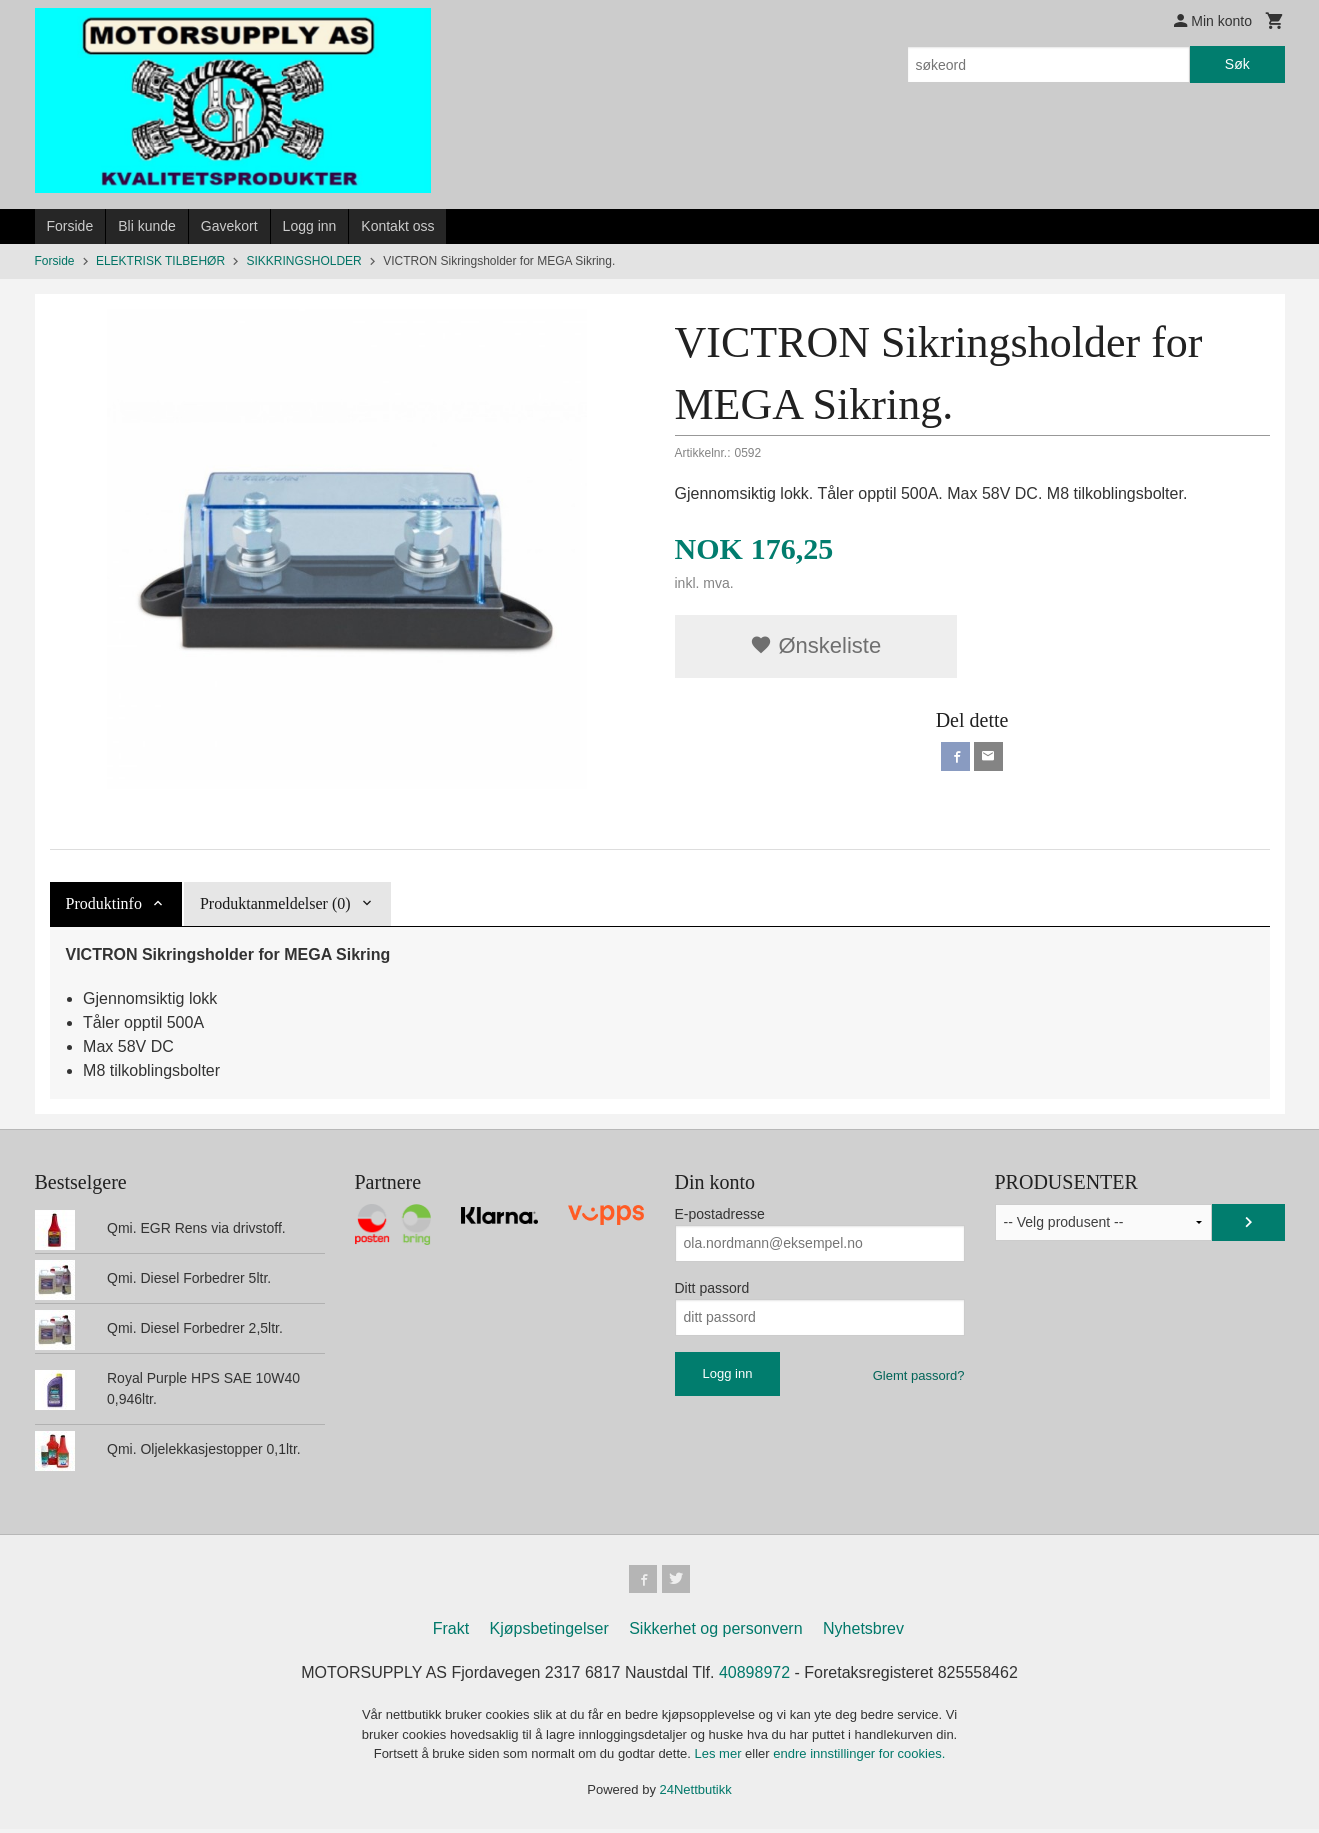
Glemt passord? (919, 1375)
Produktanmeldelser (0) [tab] (275, 903)
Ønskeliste (815, 645)
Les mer (720, 1757)
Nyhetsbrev (863, 1632)
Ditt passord (712, 1288)
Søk (1237, 64)
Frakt (451, 1632)
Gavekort (229, 226)
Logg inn (310, 226)
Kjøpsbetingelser (549, 1632)
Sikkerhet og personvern (715, 1632)
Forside (70, 226)
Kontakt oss (397, 226)
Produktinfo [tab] (104, 903)
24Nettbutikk (696, 1792)
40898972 (754, 1676)
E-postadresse (720, 1214)
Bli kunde (147, 226)
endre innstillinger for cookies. (859, 1757)
